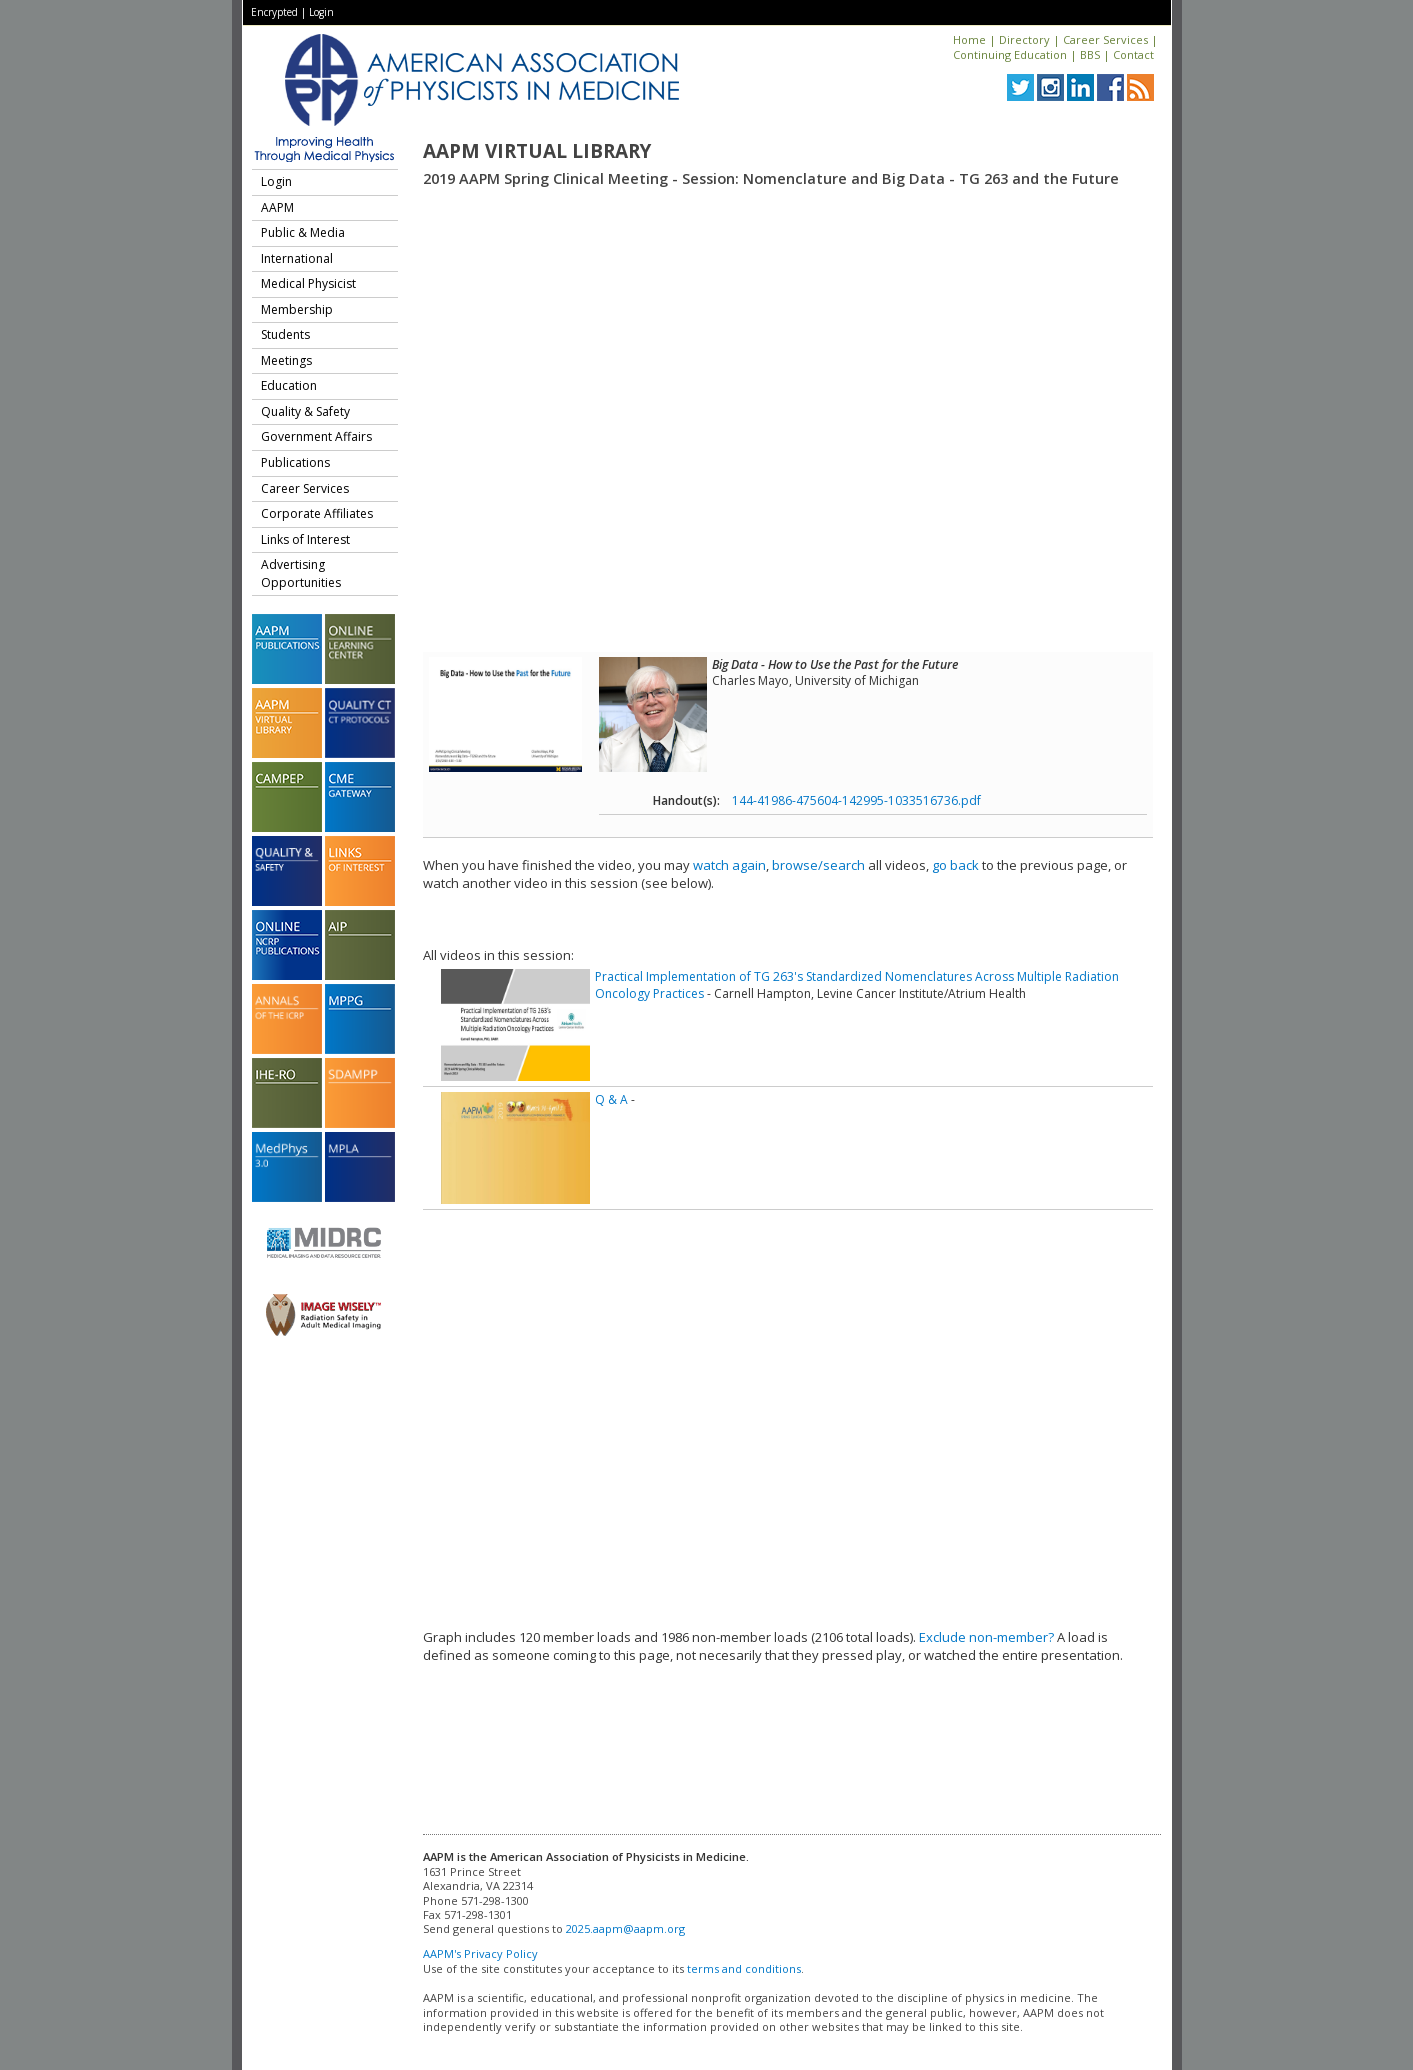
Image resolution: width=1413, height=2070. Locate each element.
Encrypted (274, 12)
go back (955, 865)
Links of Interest (305, 539)
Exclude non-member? (986, 1637)
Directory (1024, 39)
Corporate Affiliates (317, 513)
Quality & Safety (305, 411)
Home (969, 39)
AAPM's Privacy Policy (480, 1953)
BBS (1090, 54)
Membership (297, 309)
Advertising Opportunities (301, 573)
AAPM (277, 207)
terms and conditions (744, 1968)
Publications (295, 462)
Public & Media (303, 232)
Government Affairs (316, 436)
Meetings (286, 360)
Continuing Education (1010, 54)
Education (289, 385)
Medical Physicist (308, 283)
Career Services (1105, 39)
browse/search (818, 865)
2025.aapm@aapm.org (625, 1928)
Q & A (611, 1099)
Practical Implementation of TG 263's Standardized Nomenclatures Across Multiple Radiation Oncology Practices (857, 984)
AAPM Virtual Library (537, 151)
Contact (1133, 54)
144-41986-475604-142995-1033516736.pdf (856, 800)
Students (285, 334)
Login (321, 12)
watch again (729, 865)
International (297, 258)
